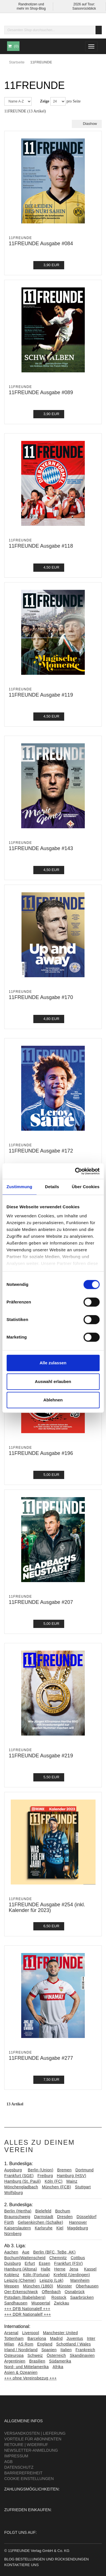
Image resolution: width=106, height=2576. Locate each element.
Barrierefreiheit (23, 2473)
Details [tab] (52, 1186)
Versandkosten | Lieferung (35, 2433)
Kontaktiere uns (21, 2565)
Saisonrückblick (84, 8)
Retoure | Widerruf (26, 2444)
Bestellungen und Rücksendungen (52, 2559)
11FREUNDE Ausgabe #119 (41, 695)
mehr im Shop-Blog (31, 8)
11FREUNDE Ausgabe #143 (41, 848)
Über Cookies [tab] (85, 1186)
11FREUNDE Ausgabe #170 (41, 997)
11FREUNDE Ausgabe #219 (41, 1755)
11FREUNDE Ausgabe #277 (41, 2058)
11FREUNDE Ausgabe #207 (41, 1602)
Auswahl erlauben (53, 1381)
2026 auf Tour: (84, 4)
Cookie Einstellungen (29, 2478)
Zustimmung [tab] (19, 1186)
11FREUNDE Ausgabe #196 (41, 1453)
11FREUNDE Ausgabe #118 (41, 546)
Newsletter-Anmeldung (31, 2450)
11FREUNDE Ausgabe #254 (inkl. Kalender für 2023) (47, 1907)
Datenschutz (18, 2467)
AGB (8, 2461)
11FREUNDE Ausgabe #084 (41, 243)
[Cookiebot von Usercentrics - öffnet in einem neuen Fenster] (75, 1171)
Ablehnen (52, 1399)
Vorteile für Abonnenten (32, 2439)
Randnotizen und (31, 4)
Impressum (16, 2456)
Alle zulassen (53, 1362)
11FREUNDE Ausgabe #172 (41, 1151)
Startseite (17, 62)
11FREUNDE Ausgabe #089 (41, 392)
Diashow (87, 123)
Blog (9, 2559)
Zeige (44, 101)
